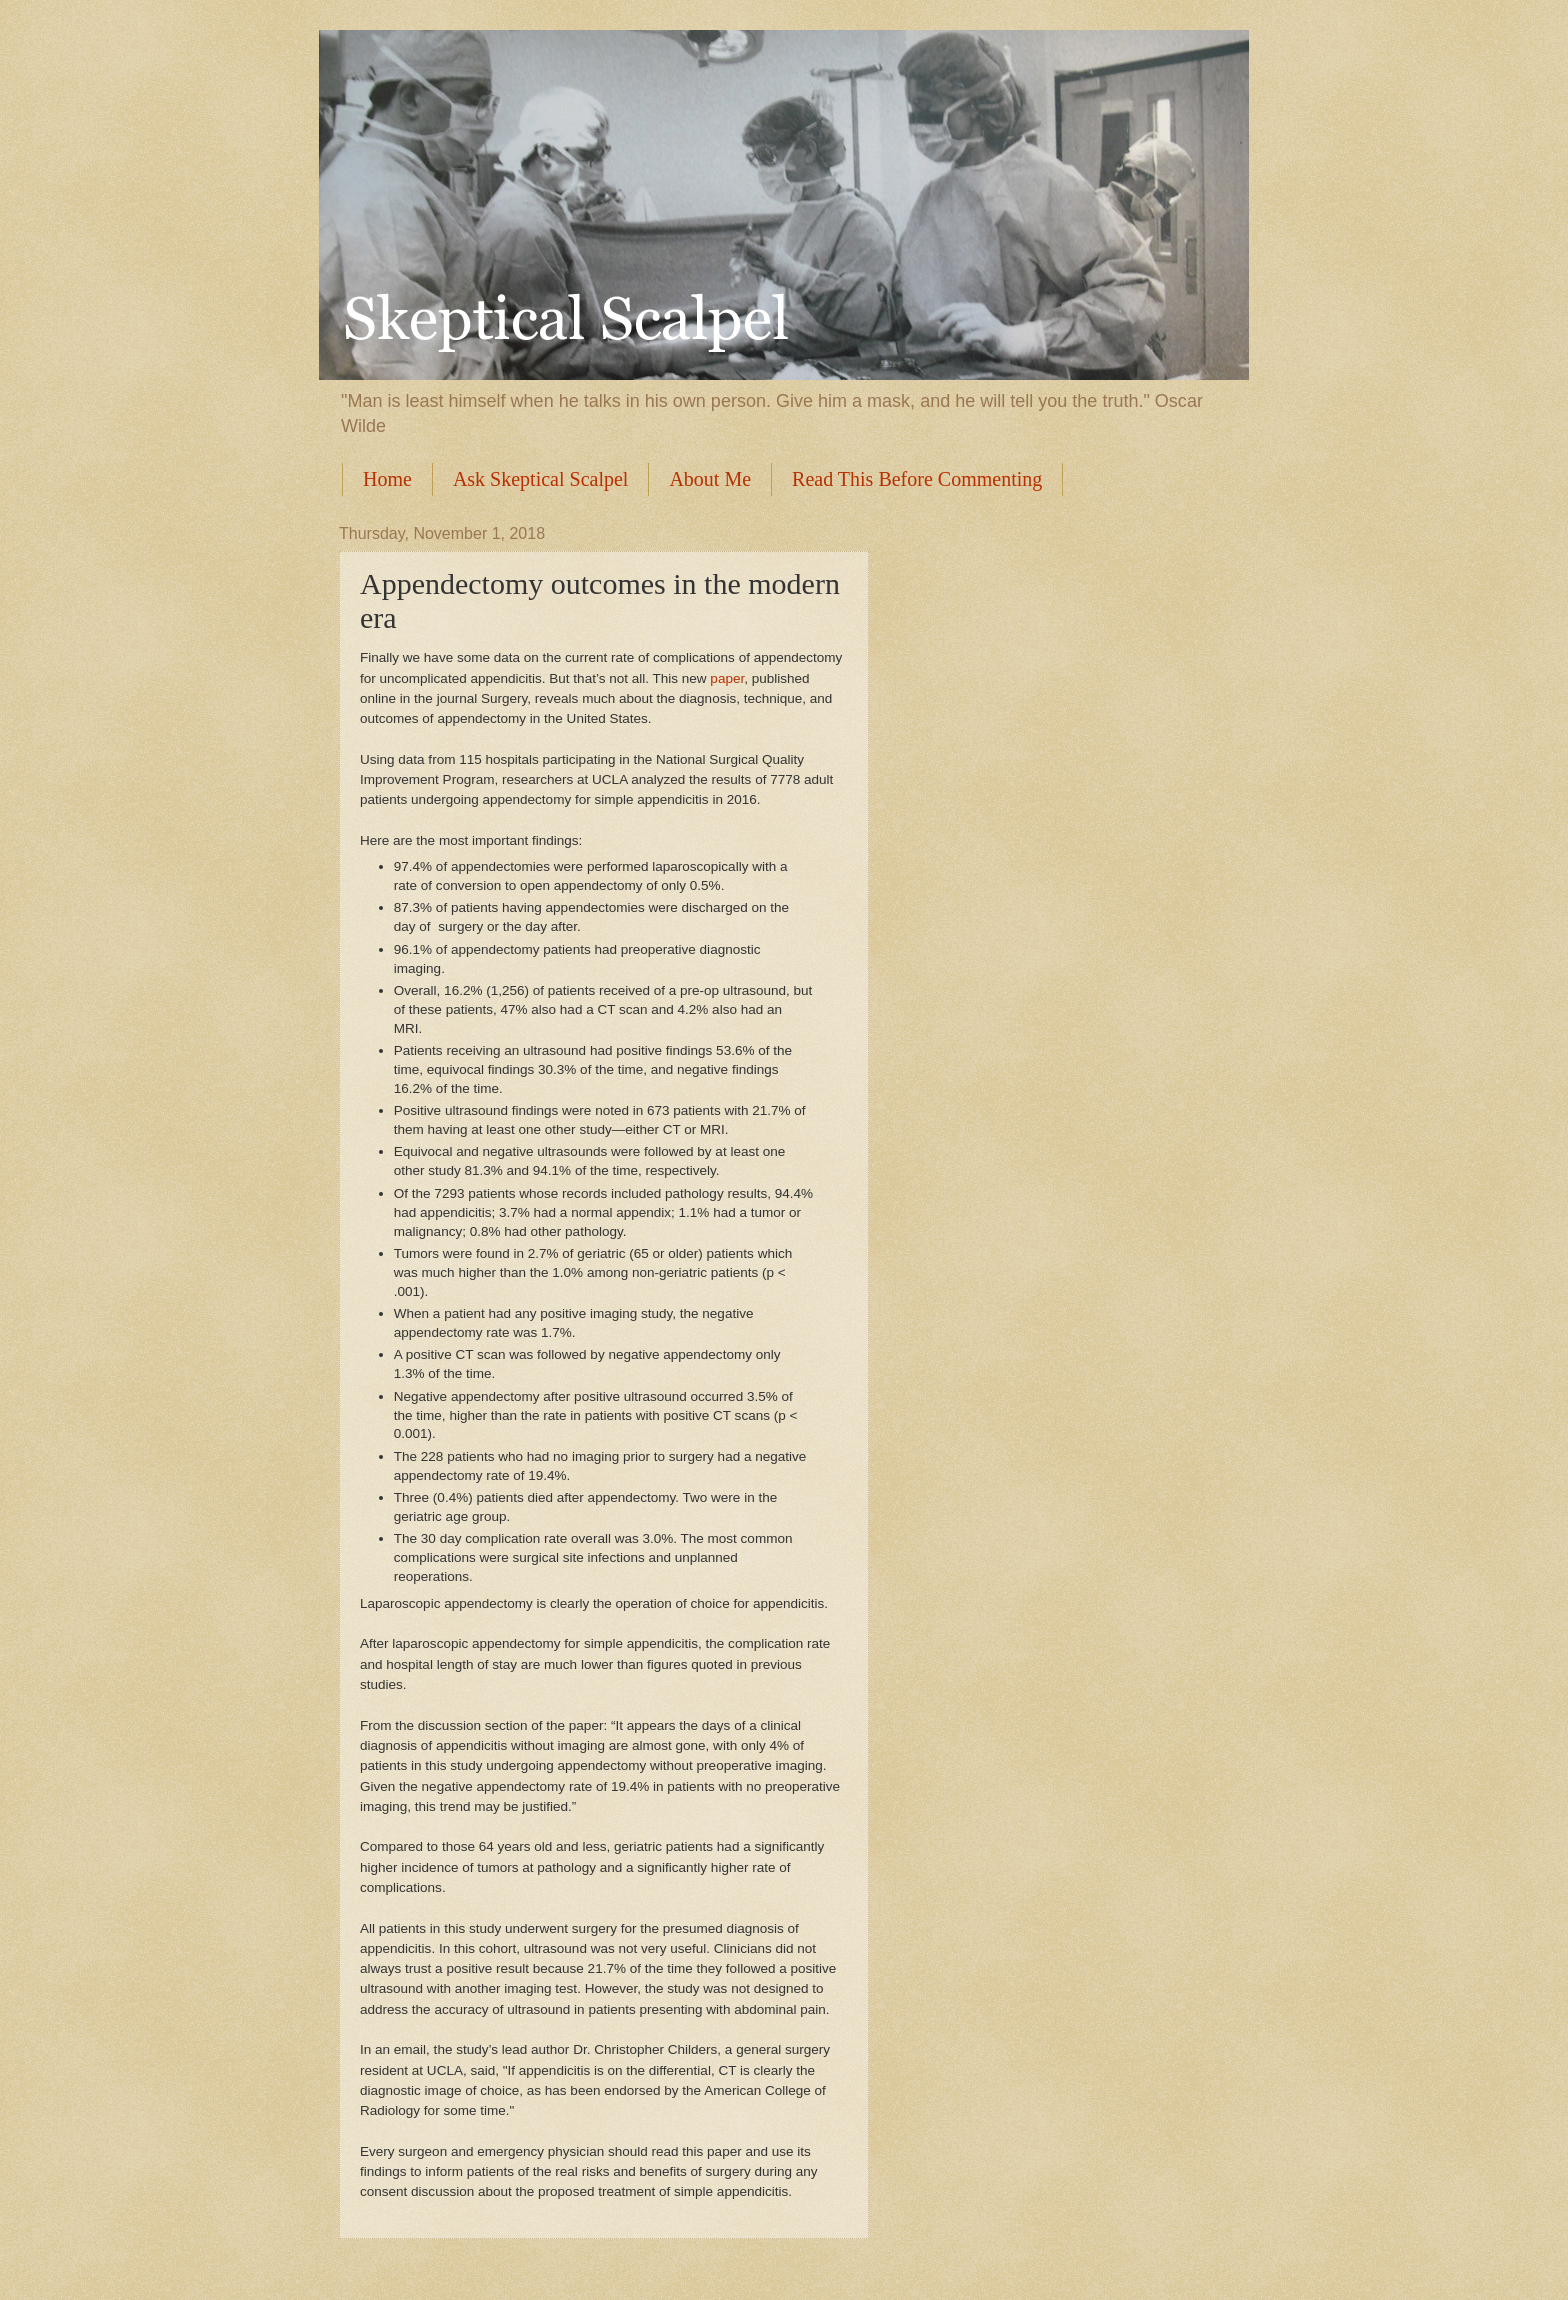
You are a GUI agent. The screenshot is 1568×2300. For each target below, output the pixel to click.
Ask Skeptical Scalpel (541, 479)
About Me (710, 479)
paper (727, 678)
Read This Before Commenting (917, 479)
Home (387, 479)
